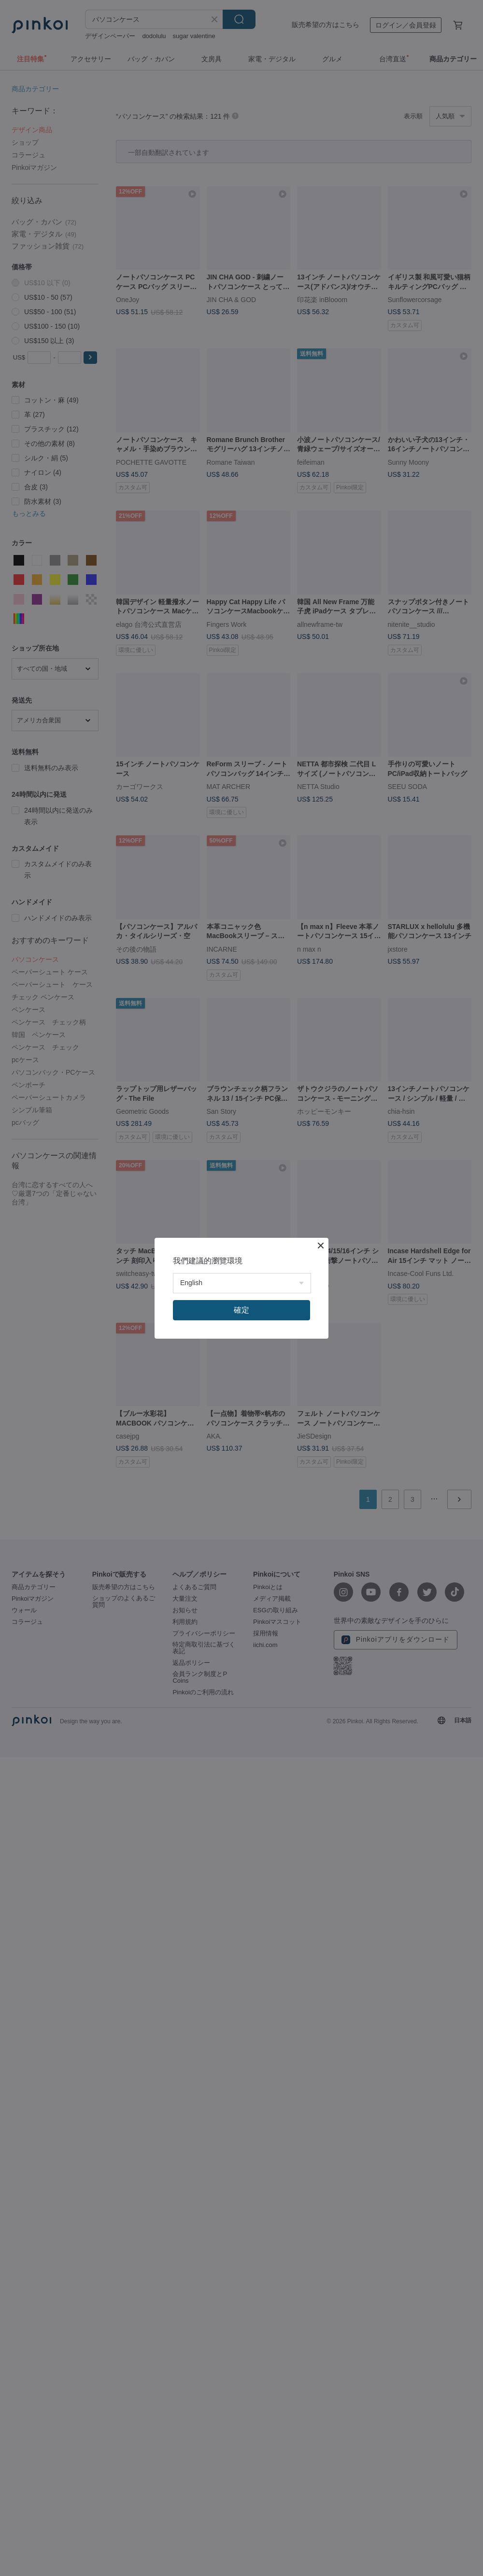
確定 (241, 1310)
